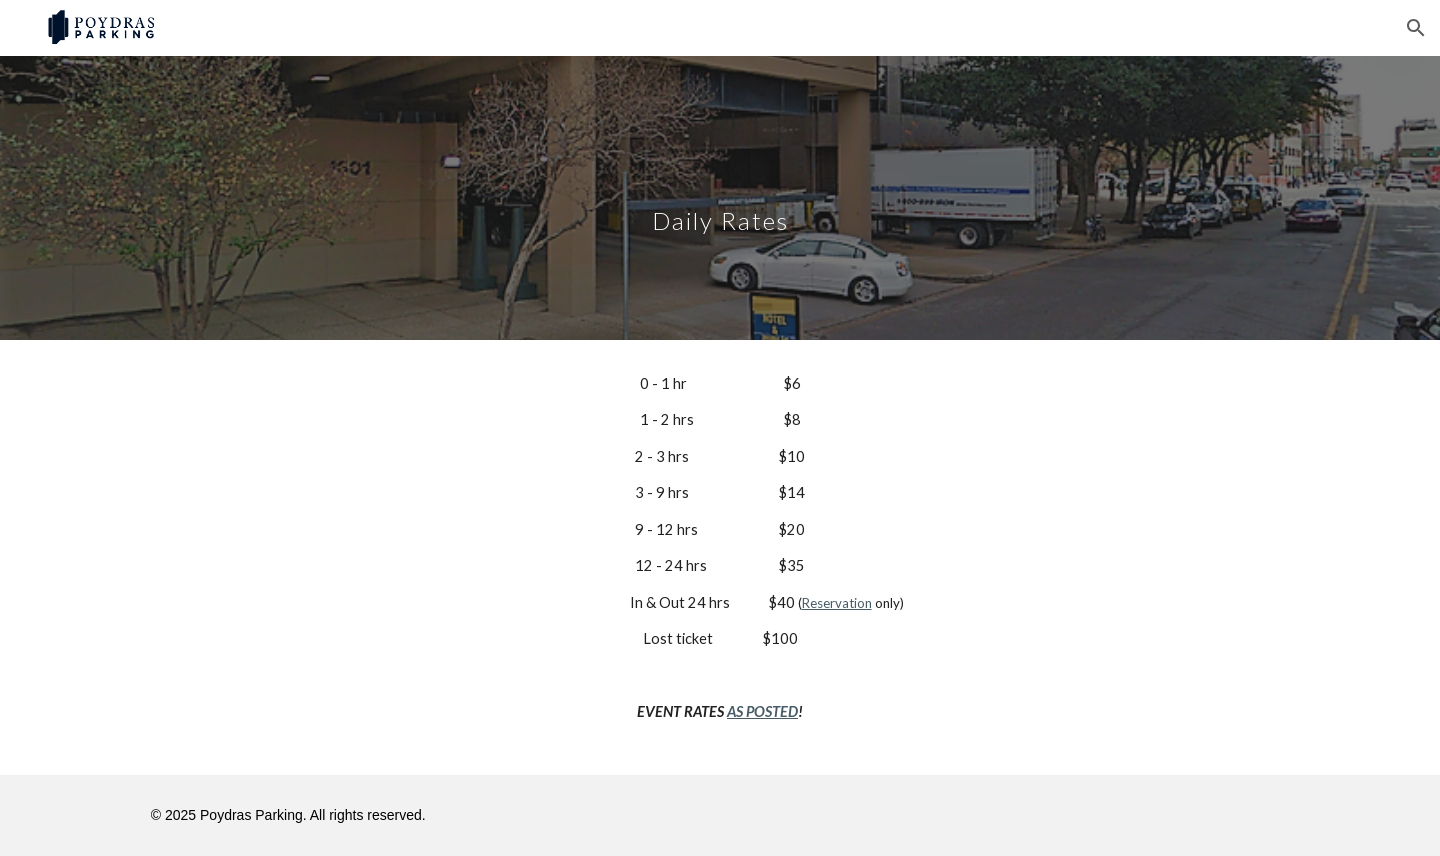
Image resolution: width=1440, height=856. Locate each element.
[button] (1416, 28)
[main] (720, 197)
